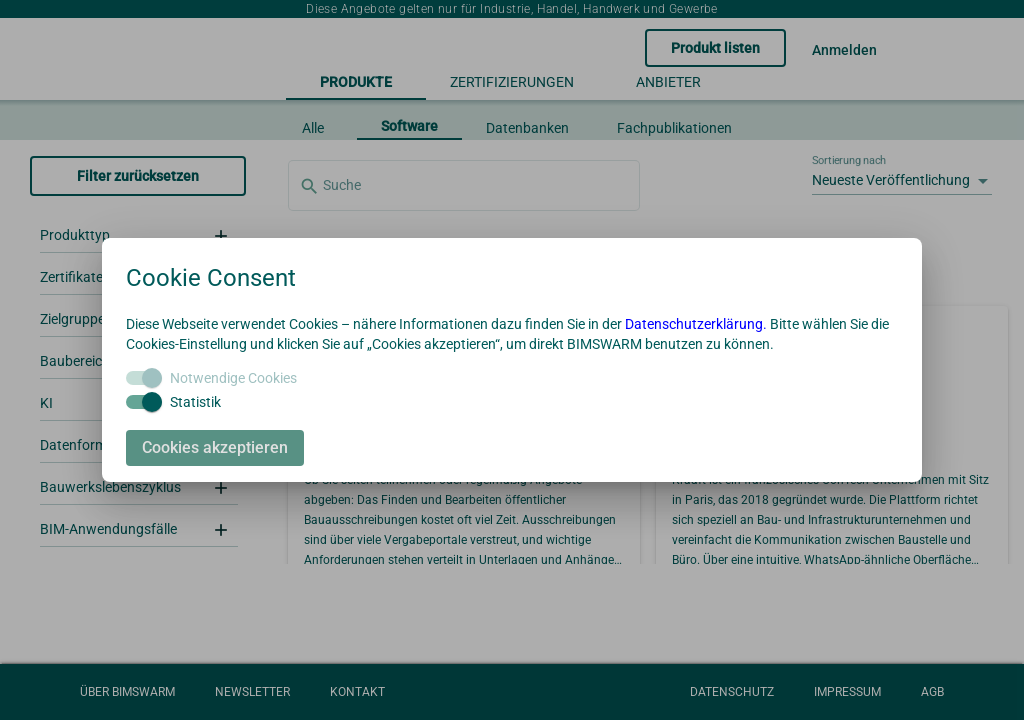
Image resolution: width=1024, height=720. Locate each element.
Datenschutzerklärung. (696, 324)
